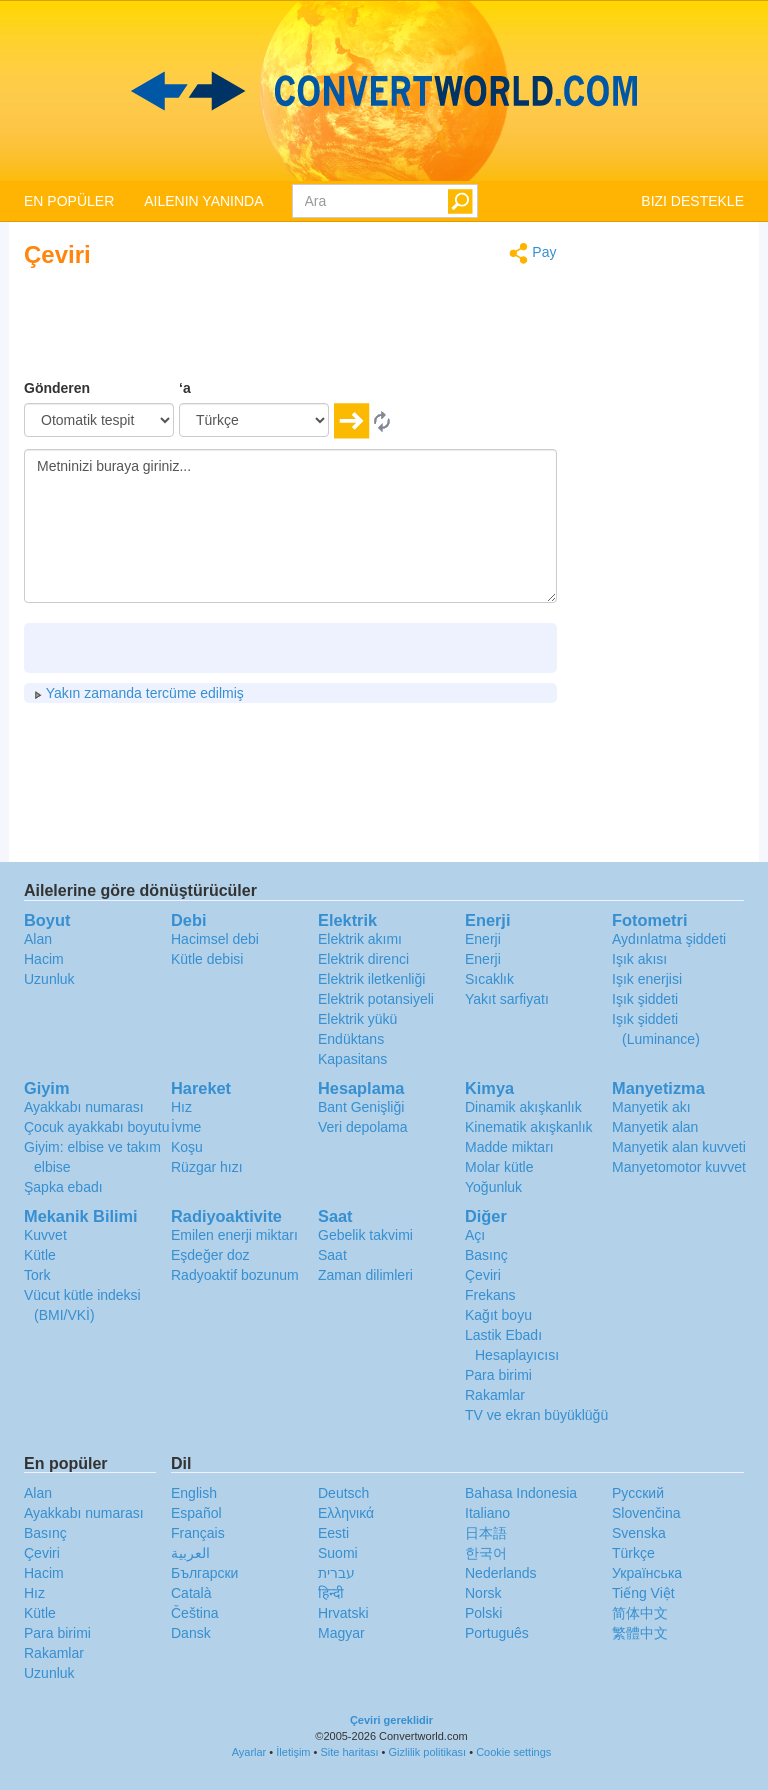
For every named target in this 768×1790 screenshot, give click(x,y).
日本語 (486, 1533)
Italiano (487, 1513)
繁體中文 (640, 1633)
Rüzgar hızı (207, 1167)
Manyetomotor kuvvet (679, 1167)
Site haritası (349, 1752)
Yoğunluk (493, 1187)
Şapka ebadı (63, 1187)
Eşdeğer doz (210, 1255)
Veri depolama (363, 1127)
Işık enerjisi (647, 979)
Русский (638, 1493)
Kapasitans (352, 1059)
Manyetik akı (651, 1107)
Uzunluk (49, 979)
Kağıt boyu (498, 1315)
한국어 (486, 1553)
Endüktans (351, 1039)
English (194, 1493)
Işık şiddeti (645, 999)
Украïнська (647, 1573)
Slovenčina (646, 1513)
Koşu (187, 1147)
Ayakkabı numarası (84, 1107)
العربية (190, 1553)
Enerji (483, 939)
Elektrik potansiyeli (376, 999)
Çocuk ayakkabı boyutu (97, 1127)
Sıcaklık (489, 979)
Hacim (44, 959)
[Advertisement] (432, 328)
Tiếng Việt (643, 1593)
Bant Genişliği (361, 1107)
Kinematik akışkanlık (529, 1127)
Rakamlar (495, 1395)
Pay (532, 253)
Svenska (639, 1533)
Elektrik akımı (360, 939)
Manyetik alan (655, 1127)
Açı (475, 1235)
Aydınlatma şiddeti (669, 939)
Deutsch (343, 1493)
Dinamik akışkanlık (523, 1107)
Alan (38, 939)
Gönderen (57, 388)
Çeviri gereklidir (391, 1720)
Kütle (40, 1255)
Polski (483, 1613)
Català (191, 1593)
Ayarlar (249, 1752)
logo (384, 91)
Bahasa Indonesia (521, 1493)
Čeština (194, 1613)
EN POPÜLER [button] (69, 201)
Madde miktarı (509, 1147)
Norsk (483, 1593)
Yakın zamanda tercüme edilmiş (139, 693)
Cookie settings (513, 1752)
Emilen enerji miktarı (234, 1235)
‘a (185, 388)
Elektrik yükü (357, 1019)
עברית (336, 1573)
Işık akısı (639, 959)
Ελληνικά (346, 1513)
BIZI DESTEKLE (692, 201)
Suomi (338, 1553)
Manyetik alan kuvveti (679, 1147)
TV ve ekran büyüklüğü (536, 1415)
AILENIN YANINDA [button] (203, 201)
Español (196, 1513)
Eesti (333, 1533)
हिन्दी (331, 1593)
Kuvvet (45, 1235)
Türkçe (633, 1553)
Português (497, 1633)
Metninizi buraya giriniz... (290, 526)
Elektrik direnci (363, 959)
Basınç (486, 1255)
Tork (37, 1275)
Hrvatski (343, 1613)
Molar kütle (499, 1167)
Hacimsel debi (215, 939)
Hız (181, 1107)
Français (198, 1533)
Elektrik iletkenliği (371, 979)
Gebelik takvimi (365, 1235)
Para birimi (498, 1375)
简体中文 (640, 1613)
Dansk (191, 1633)
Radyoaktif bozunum (235, 1275)
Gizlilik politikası (428, 1752)
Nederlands (501, 1573)
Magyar (341, 1633)
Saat (332, 1255)
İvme (186, 1127)
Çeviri (483, 1275)
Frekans (490, 1295)
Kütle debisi (207, 959)
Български (204, 1573)
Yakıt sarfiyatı (507, 999)
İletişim (293, 1752)
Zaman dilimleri (365, 1275)
